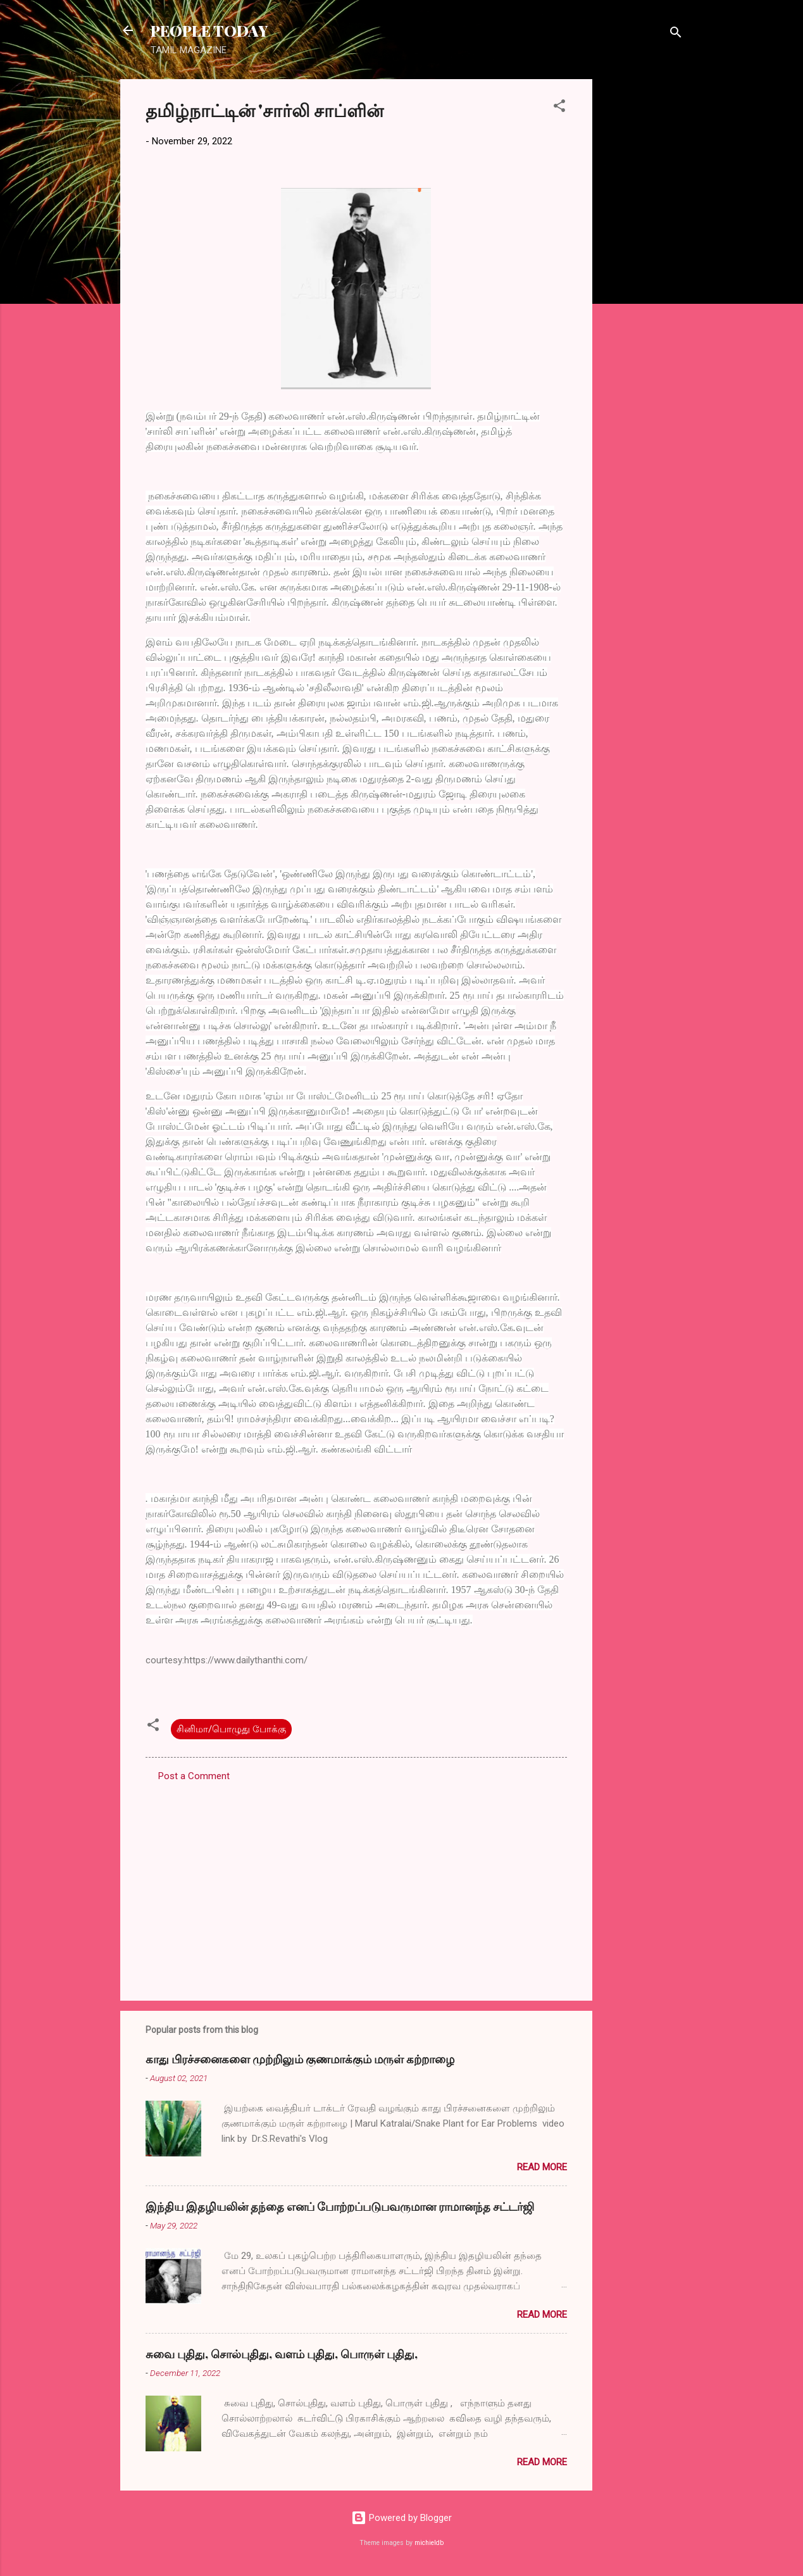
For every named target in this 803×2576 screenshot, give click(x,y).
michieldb (429, 2543)
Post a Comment (194, 1776)
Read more (542, 2167)
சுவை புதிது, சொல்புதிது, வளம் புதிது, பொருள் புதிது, (282, 2353)
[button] (559, 108)
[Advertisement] (642, 269)
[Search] (675, 34)
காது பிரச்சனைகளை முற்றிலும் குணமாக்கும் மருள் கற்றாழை (300, 2058)
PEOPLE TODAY (209, 30)
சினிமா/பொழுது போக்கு (231, 1729)
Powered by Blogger (401, 2517)
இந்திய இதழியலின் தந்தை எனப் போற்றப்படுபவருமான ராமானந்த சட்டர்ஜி (340, 2206)
